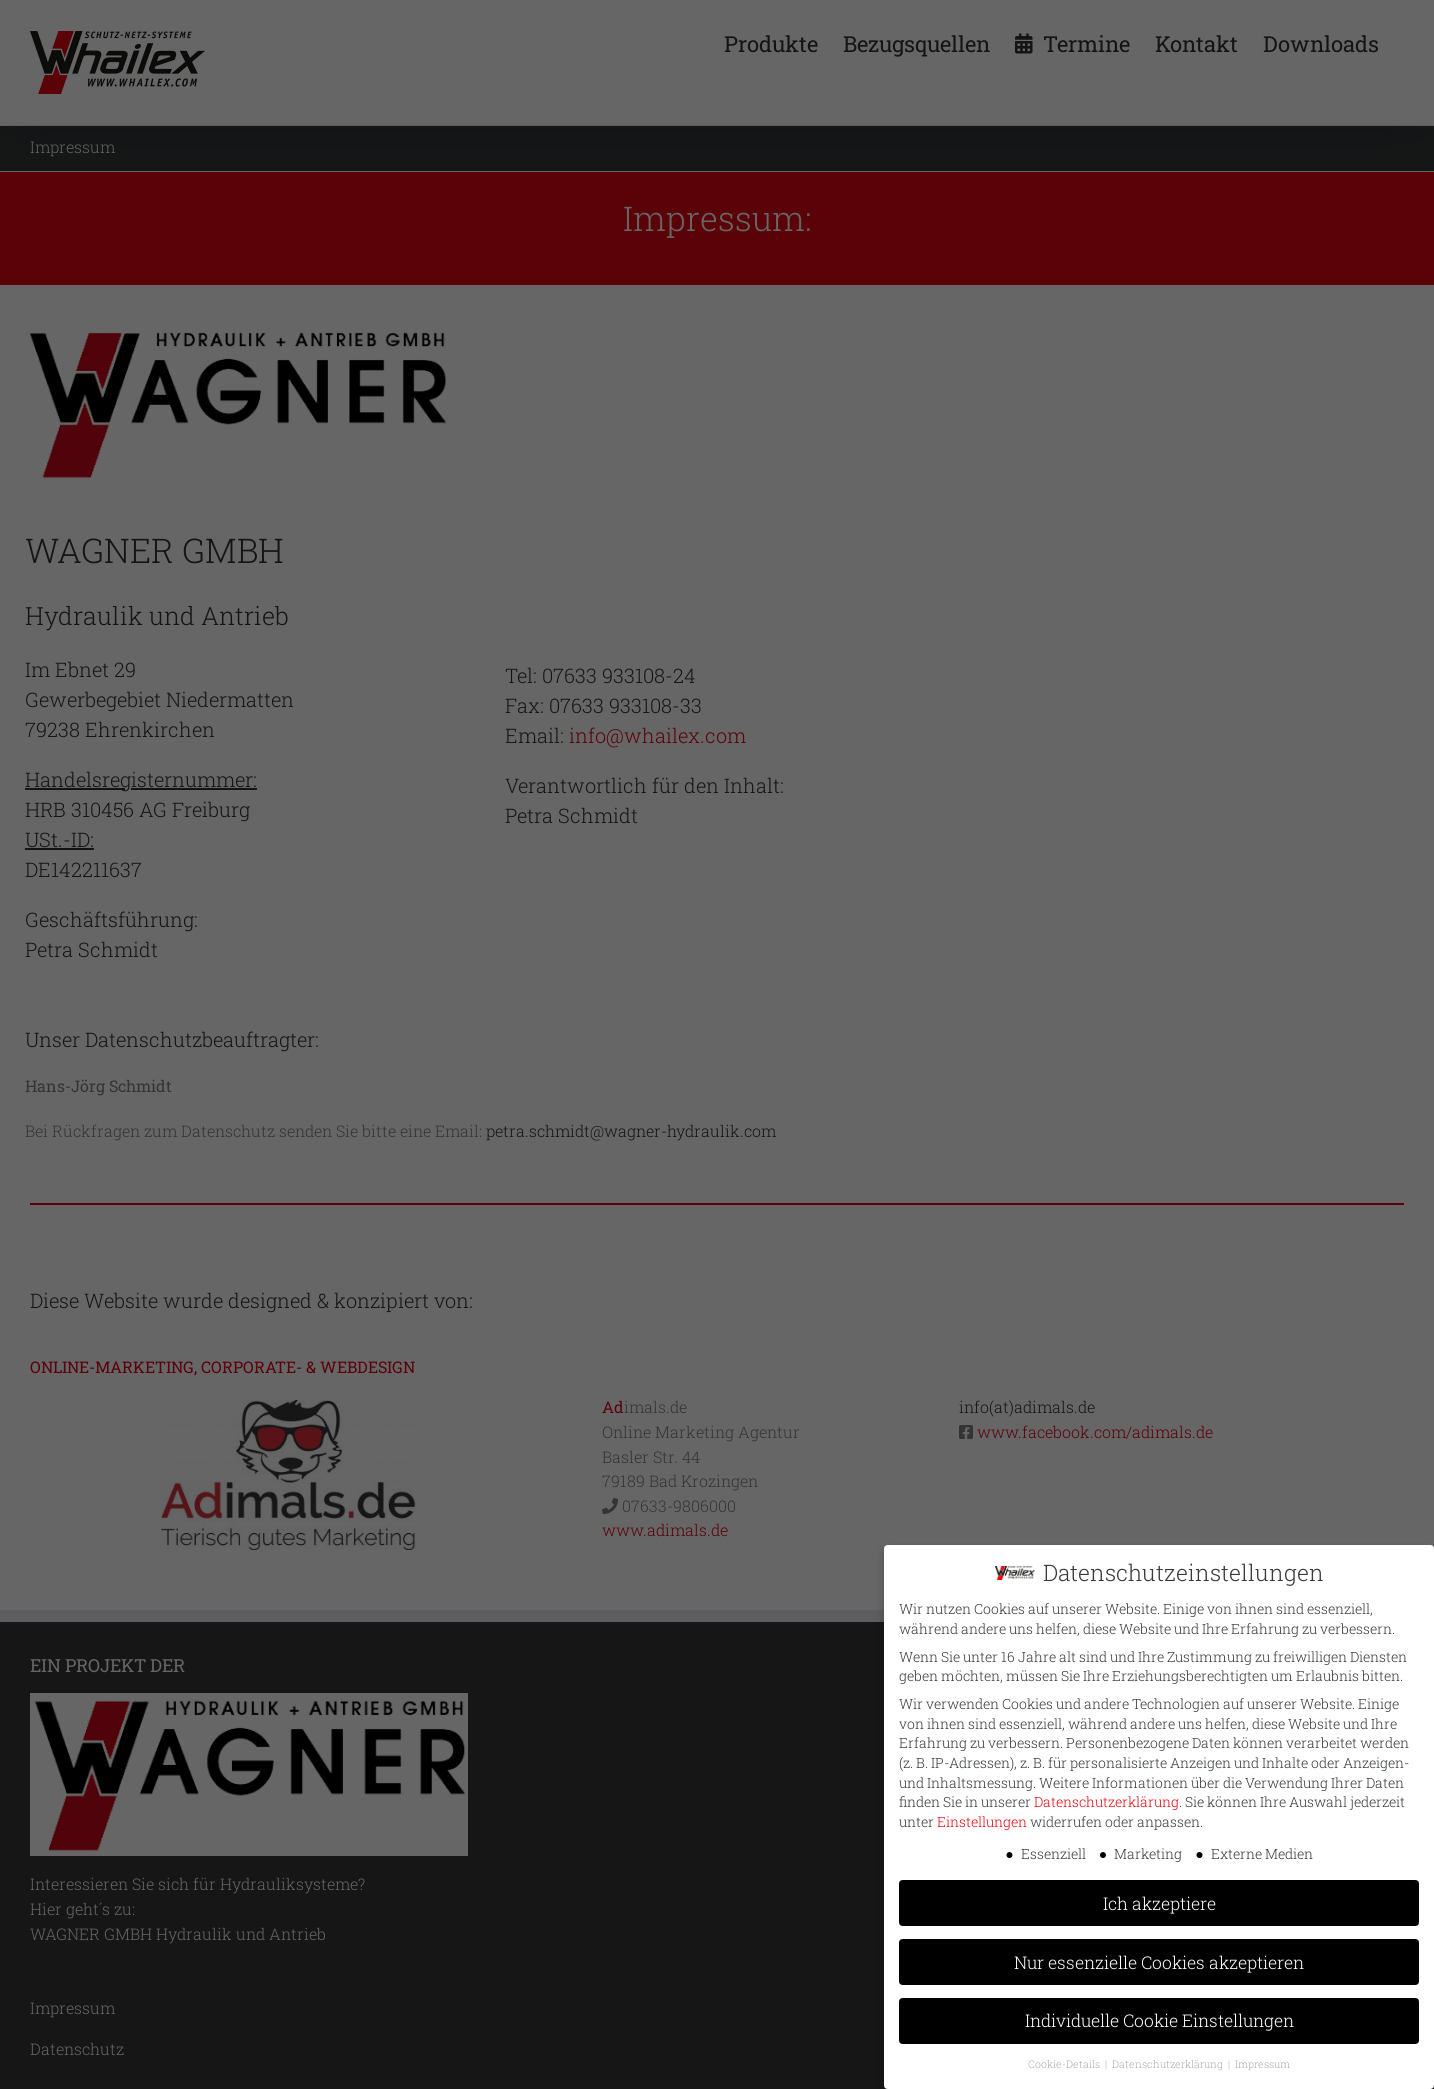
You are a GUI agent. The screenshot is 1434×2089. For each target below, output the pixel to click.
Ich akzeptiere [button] (1159, 1899)
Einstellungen (982, 1818)
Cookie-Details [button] (1065, 2061)
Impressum (1262, 2061)
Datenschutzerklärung (1106, 1798)
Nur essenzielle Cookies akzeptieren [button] (1159, 1958)
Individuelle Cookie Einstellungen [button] (1159, 2017)
